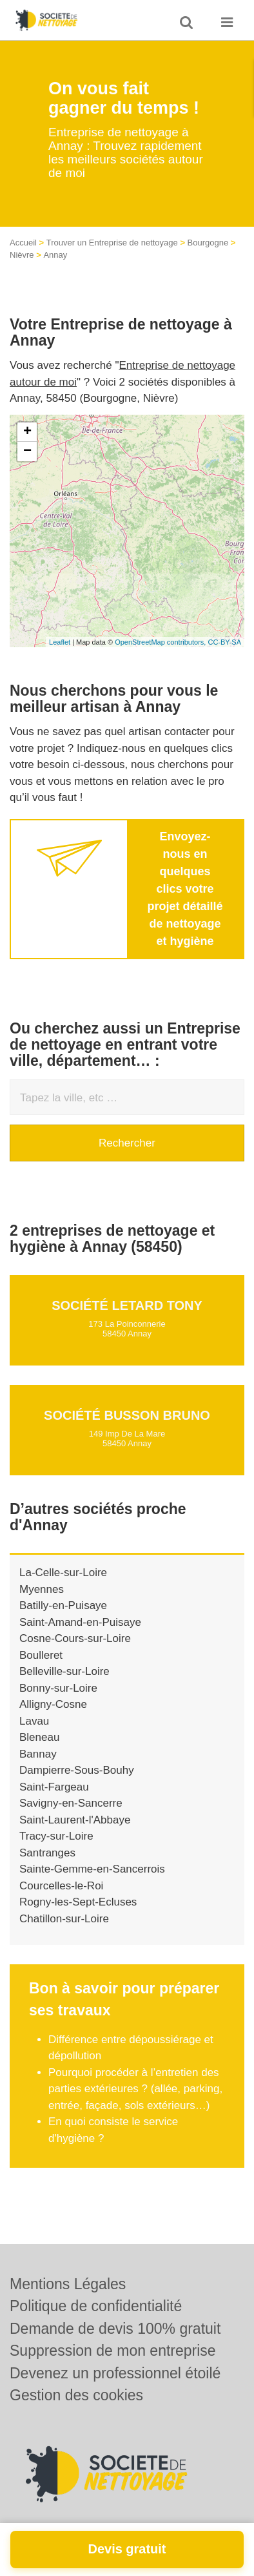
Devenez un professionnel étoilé (115, 2373)
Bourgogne (208, 242)
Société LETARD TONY (127, 1305)
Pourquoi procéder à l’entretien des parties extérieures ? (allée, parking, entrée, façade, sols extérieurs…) (135, 2089)
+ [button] (27, 432)
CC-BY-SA (224, 642)
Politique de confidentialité (96, 2306)
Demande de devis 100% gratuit (115, 2328)
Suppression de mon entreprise (113, 2350)
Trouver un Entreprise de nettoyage (112, 242)
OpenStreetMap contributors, (161, 642)
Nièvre (22, 255)
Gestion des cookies (76, 2395)
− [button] (27, 451)
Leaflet (59, 642)
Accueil (23, 242)
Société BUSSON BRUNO (127, 1415)
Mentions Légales (68, 2284)
